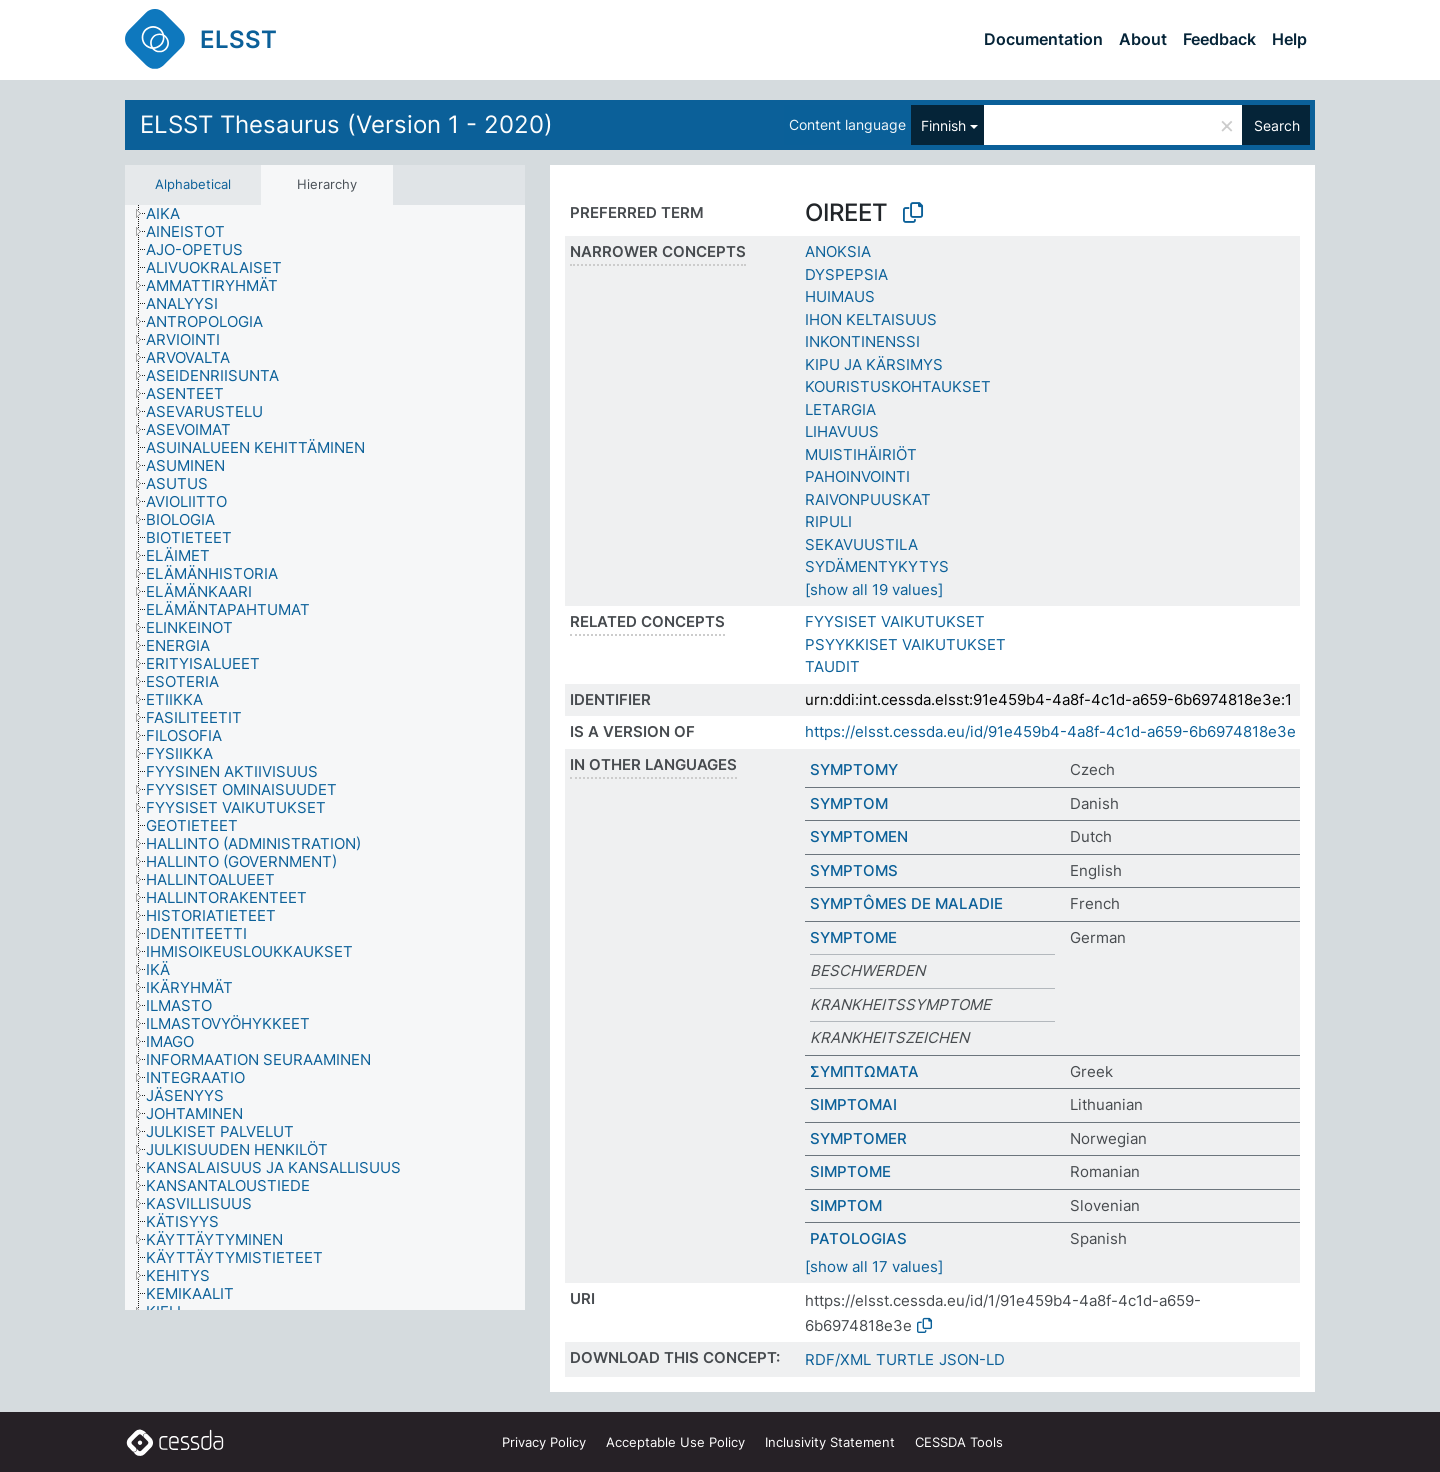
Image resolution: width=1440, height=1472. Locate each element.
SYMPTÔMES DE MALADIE (906, 903)
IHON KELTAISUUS (871, 319)
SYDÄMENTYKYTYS (877, 566)
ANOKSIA (838, 251)
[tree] (325, 757)
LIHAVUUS (842, 431)
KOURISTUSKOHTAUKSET (898, 386)
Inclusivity (830, 1442)
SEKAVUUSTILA (861, 544)
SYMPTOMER (858, 1138)
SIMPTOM (846, 1205)
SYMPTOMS (854, 870)
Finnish (943, 125)
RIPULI (828, 521)
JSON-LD (972, 1359)
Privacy (544, 1442)
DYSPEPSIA (846, 274)
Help (1289, 39)
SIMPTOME (850, 1171)
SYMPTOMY (854, 769)
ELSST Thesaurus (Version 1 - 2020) (346, 124)
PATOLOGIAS (858, 1238)
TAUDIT (832, 666)
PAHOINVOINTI (857, 476)
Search (1277, 125)
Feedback (1219, 39)
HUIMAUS (840, 296)
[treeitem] (171, 214)
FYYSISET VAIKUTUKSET (895, 621)
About (1143, 39)
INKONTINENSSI (862, 341)
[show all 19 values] (874, 589)
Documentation (1043, 39)
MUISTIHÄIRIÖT (861, 454)
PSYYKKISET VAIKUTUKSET (905, 644)
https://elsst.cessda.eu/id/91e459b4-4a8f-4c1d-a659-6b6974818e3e (1050, 731)
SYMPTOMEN (859, 836)
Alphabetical (193, 184)
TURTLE (905, 1359)
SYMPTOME (853, 937)
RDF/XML (838, 1359)
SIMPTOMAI (853, 1104)
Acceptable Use (675, 1442)
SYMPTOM (849, 803)
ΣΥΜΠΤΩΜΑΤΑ (864, 1071)
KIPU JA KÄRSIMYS (874, 364)
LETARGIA (840, 409)
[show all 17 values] (874, 1266)
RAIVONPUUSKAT (868, 499)
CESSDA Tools (959, 1442)
